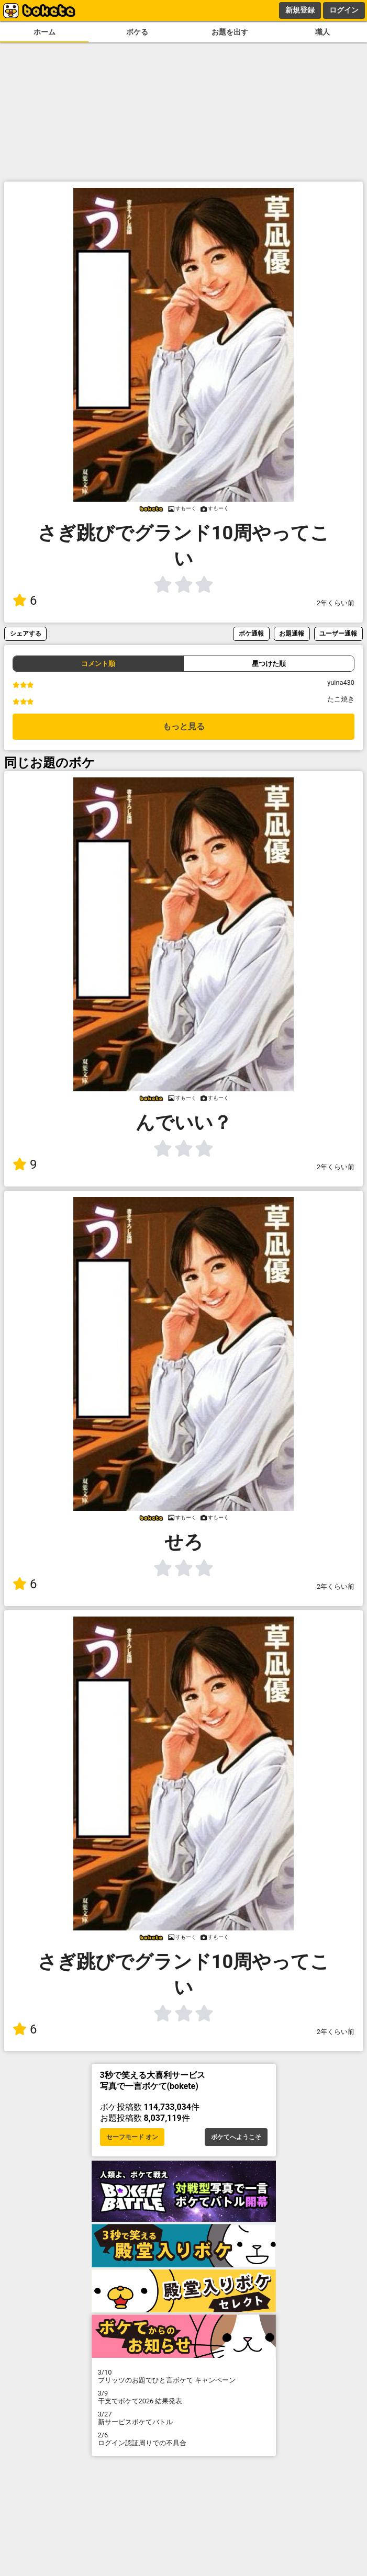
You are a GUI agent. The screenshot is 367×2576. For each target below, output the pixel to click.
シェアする (25, 633)
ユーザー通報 (338, 633)
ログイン (344, 10)
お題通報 (291, 633)
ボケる (137, 32)
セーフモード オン (132, 2137)
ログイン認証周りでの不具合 (184, 2439)
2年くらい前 (335, 603)
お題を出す (230, 32)
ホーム (44, 32)
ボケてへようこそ (236, 2137)
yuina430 (340, 682)
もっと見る (184, 726)
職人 (322, 32)
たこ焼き (340, 699)
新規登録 (300, 10)
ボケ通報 (251, 633)
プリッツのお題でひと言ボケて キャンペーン (184, 2376)
